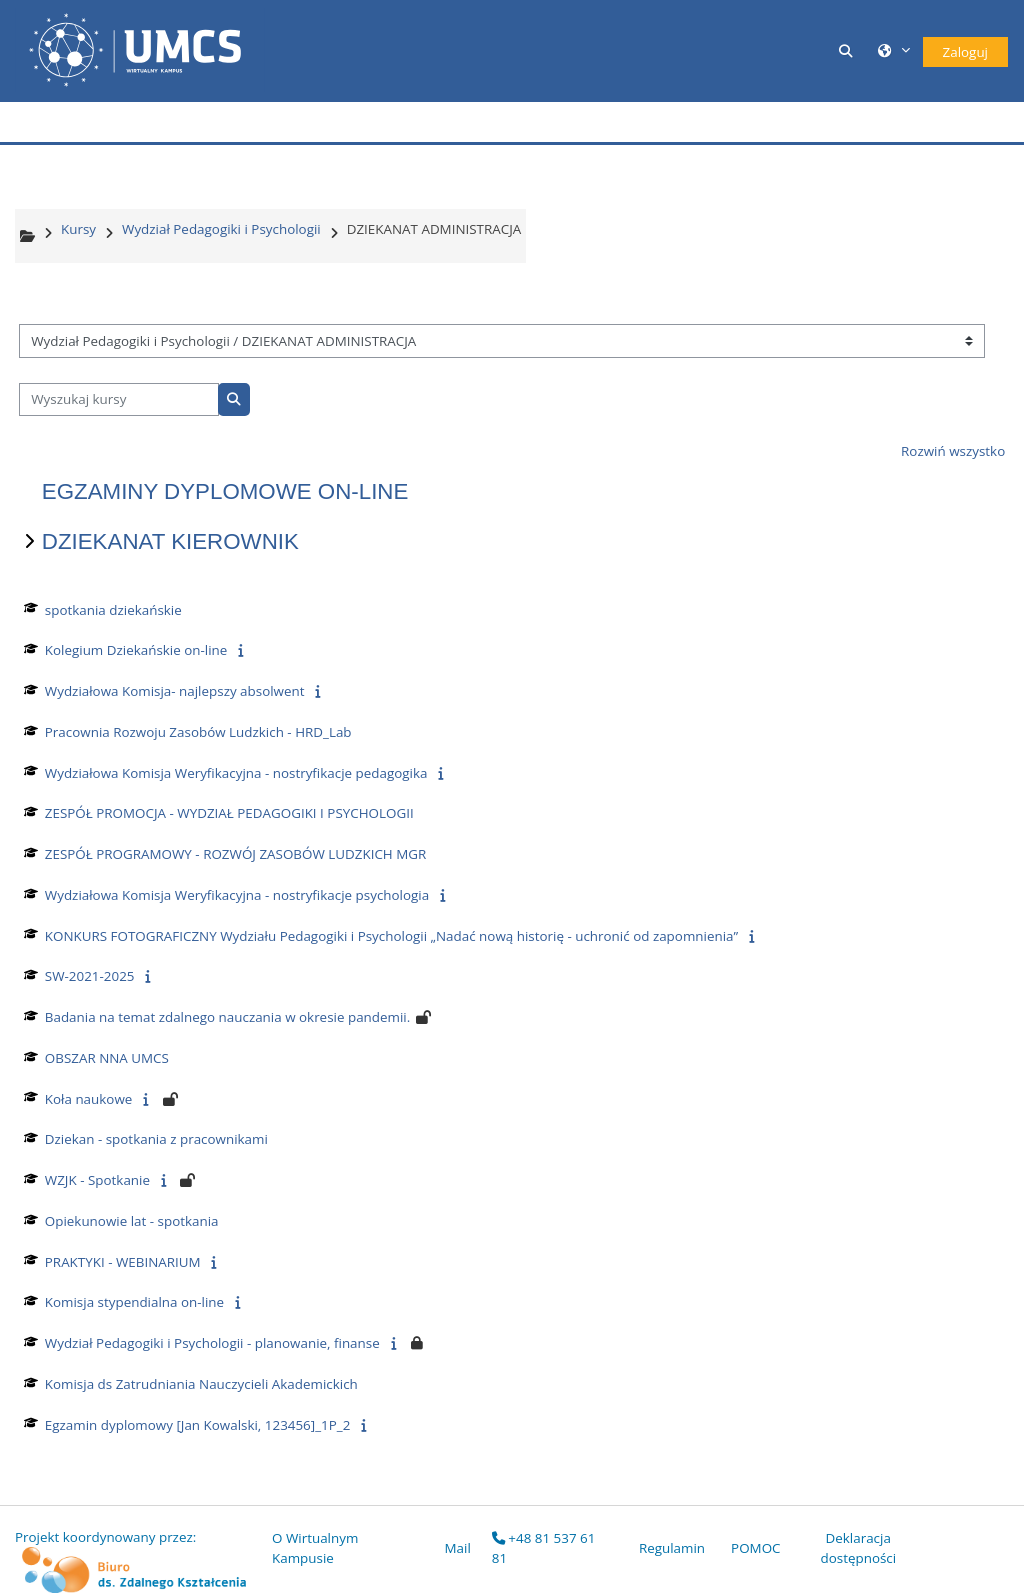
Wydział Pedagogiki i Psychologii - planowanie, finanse (212, 1343)
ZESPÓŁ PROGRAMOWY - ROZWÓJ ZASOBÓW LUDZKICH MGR (236, 854)
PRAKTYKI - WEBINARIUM (123, 1262)
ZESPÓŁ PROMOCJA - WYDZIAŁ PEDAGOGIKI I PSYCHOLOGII (229, 813)
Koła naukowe (89, 1099)
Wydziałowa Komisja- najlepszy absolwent (175, 691)
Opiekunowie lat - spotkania (132, 1221)
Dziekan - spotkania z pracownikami (156, 1139)
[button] (848, 50)
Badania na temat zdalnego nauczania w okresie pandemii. (227, 1017)
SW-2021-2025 (90, 976)
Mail (458, 1548)
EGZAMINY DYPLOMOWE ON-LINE (225, 491)
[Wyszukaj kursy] (119, 400)
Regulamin (672, 1548)
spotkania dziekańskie (113, 610)
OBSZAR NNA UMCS (107, 1058)
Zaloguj (965, 52)
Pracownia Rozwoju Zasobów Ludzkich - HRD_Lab (198, 732)
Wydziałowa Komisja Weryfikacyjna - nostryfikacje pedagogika (236, 773)
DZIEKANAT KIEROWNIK (170, 541)
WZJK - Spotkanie (97, 1180)
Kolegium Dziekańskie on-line (136, 650)
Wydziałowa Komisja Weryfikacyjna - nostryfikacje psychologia (237, 895)
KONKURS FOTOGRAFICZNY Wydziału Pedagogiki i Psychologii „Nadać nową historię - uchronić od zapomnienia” (391, 936)
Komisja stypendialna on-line (134, 1302)
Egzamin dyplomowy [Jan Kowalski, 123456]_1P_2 (198, 1425)
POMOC (755, 1548)
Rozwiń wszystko (953, 451)
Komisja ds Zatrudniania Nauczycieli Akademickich (201, 1384)
